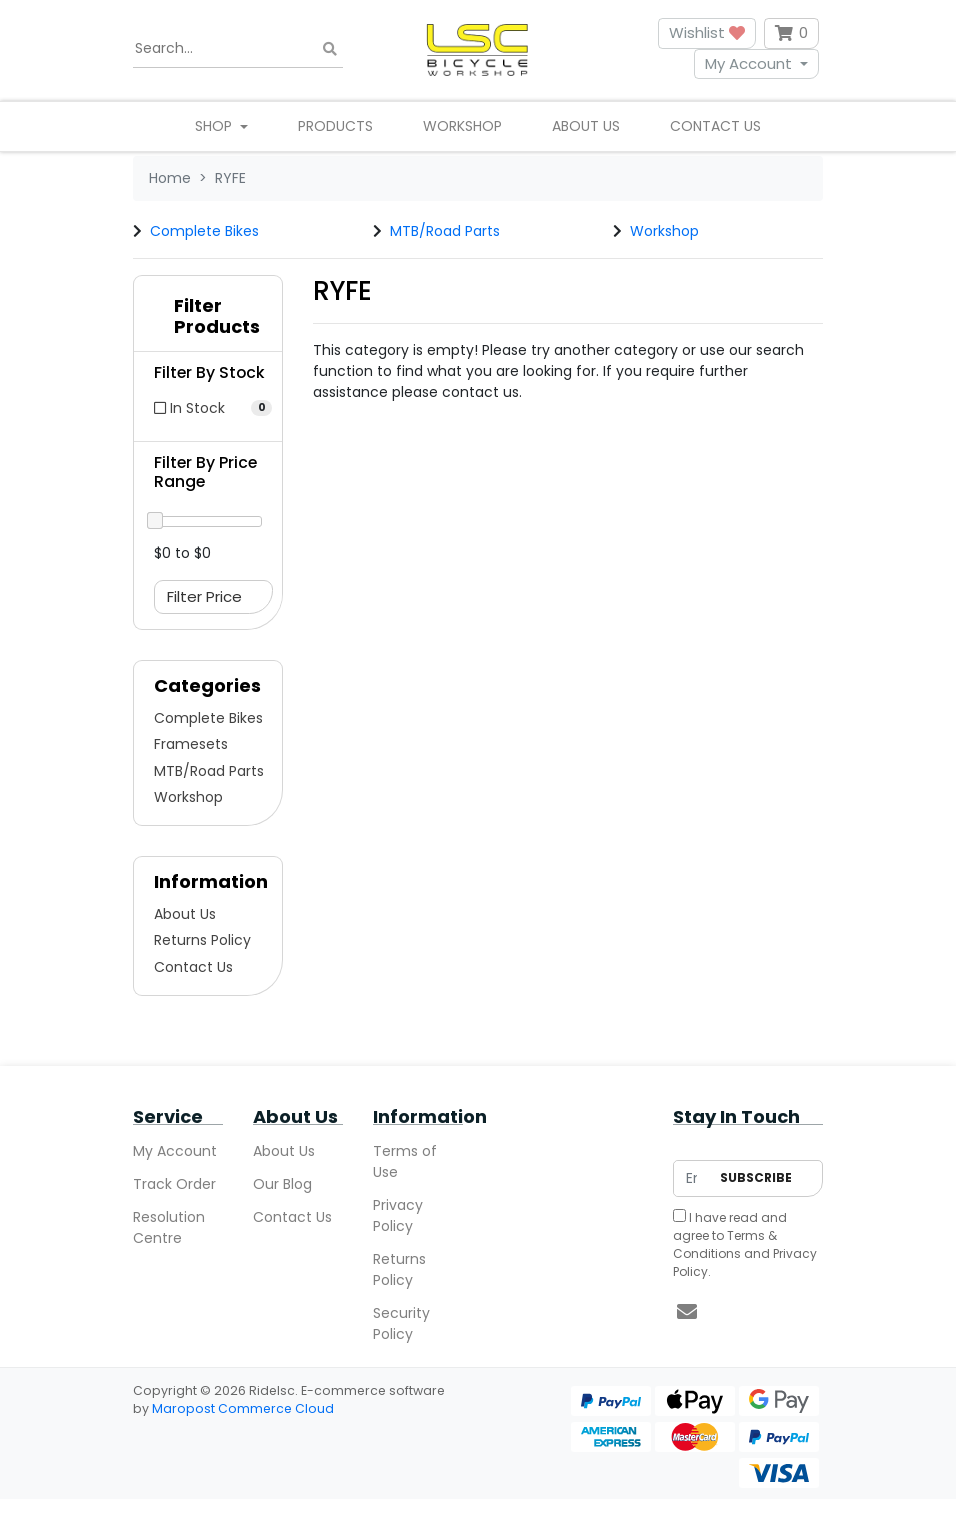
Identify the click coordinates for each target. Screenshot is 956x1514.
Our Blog (282, 1184)
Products (335, 126)
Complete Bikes (204, 231)
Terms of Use (405, 1161)
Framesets (191, 744)
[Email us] (687, 1312)
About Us (586, 126)
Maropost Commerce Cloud (243, 1408)
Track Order (174, 1184)
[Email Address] (691, 1178)
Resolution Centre (169, 1227)
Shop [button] (215, 126)
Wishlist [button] (707, 32)
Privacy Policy (398, 1215)
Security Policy (401, 1323)
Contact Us (715, 126)
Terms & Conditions (725, 1244)
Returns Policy (202, 940)
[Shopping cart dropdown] (791, 33)
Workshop (462, 126)
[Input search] (238, 49)
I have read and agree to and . (745, 1244)
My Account (748, 63)
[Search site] (330, 48)
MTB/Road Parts (445, 231)
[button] (208, 321)
